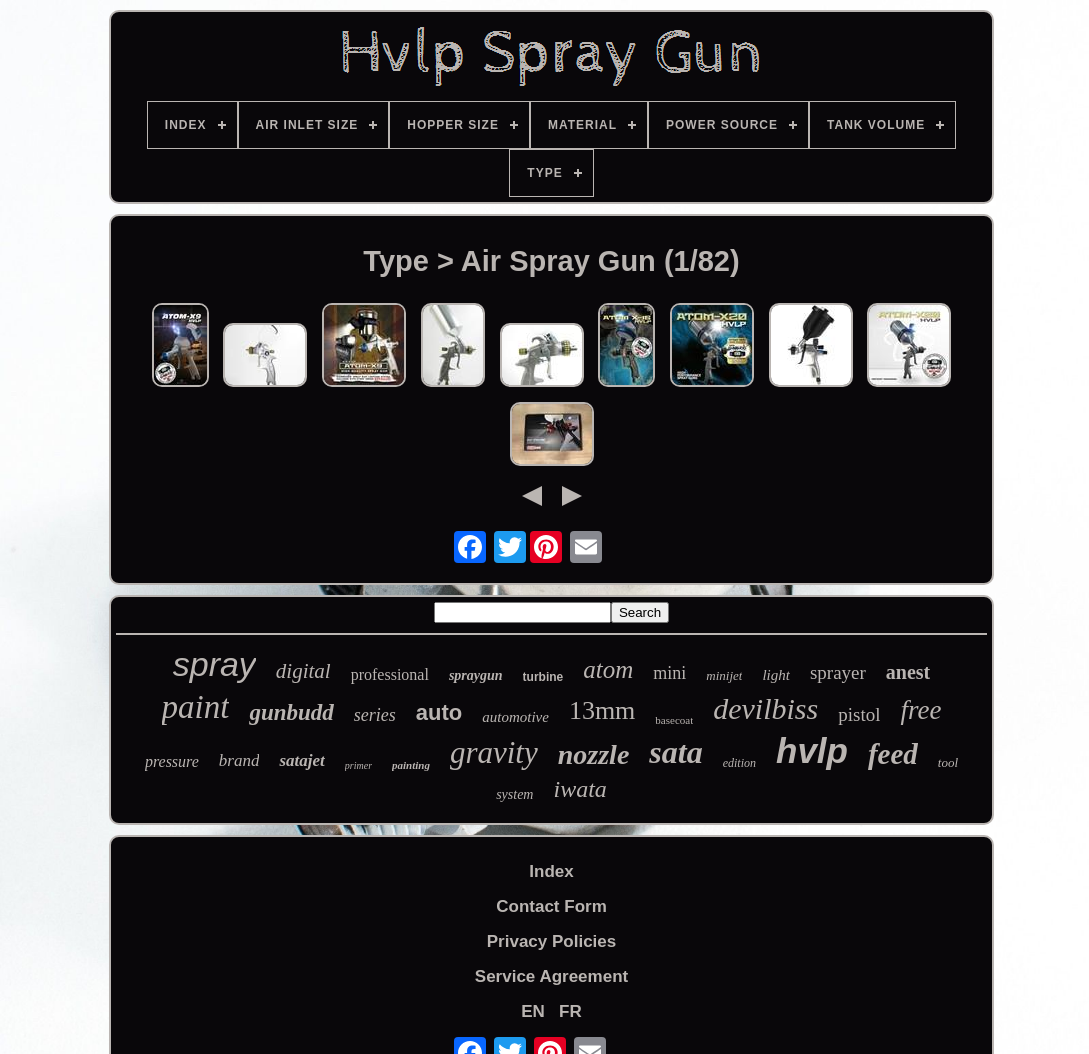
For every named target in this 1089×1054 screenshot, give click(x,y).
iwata (579, 789)
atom (608, 669)
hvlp (812, 750)
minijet (724, 675)
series (375, 715)
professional (390, 674)
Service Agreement (551, 976)
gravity (494, 752)
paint (196, 707)
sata (675, 752)
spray (214, 664)
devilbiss (765, 708)
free (920, 710)
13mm (602, 710)
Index (551, 871)
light (776, 675)
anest (908, 672)
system (514, 794)
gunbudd (291, 712)
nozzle (594, 754)
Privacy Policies (551, 941)
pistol (859, 714)
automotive (515, 717)
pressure (172, 761)
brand (239, 760)
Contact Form (551, 906)
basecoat (674, 720)
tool (948, 762)
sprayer (838, 672)
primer (358, 765)
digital (303, 671)
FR (570, 1011)
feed (893, 754)
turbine (543, 677)
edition (739, 763)
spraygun (476, 675)
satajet (301, 760)
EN (533, 1011)
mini (669, 673)
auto (439, 712)
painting (411, 765)
